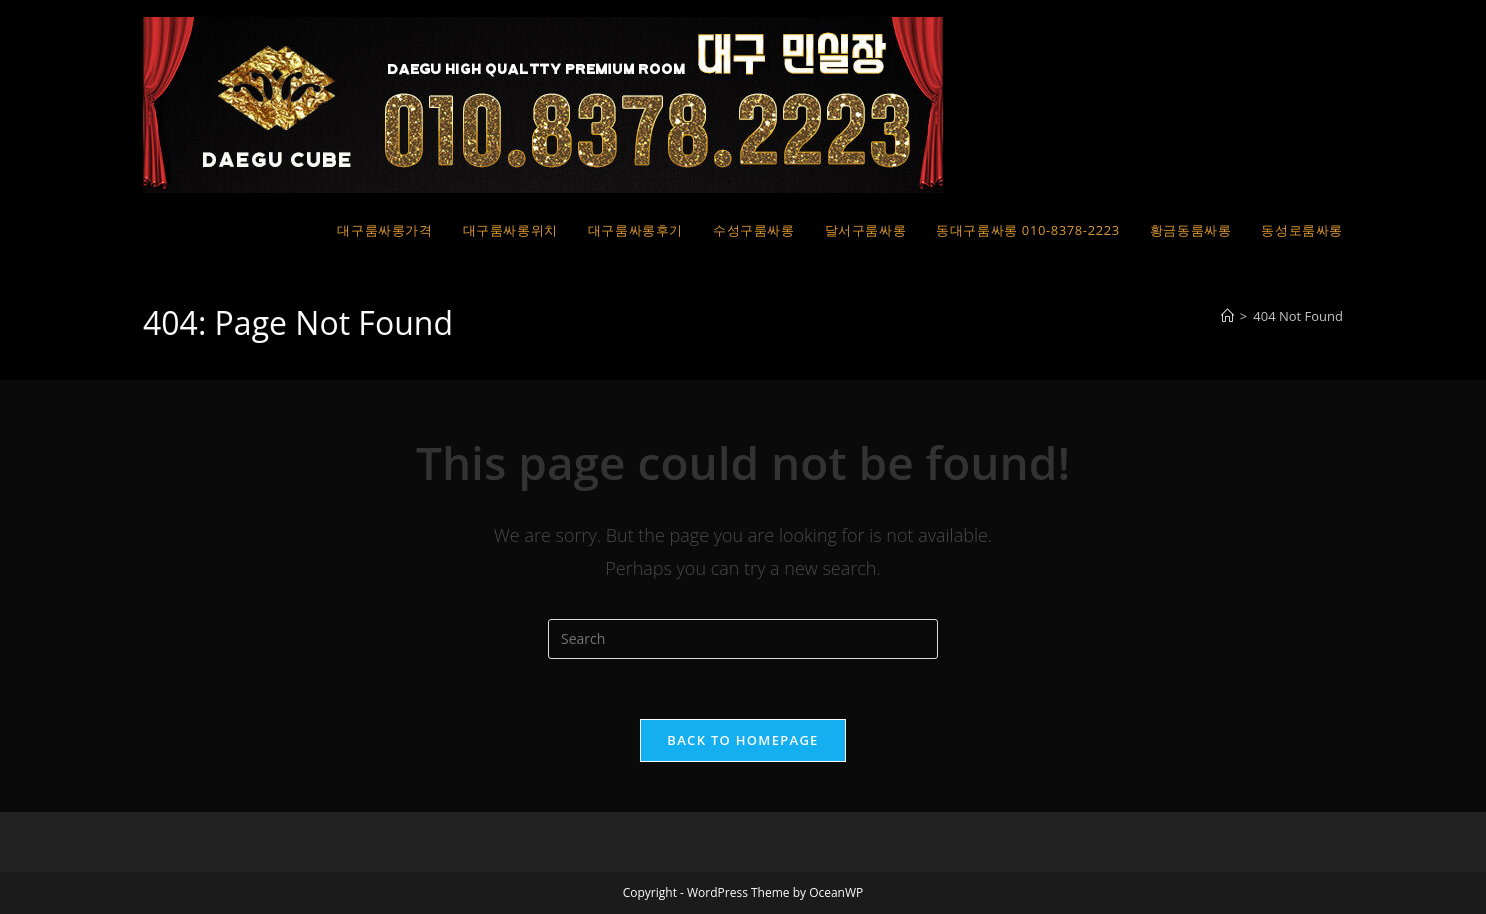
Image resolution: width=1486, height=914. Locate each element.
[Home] (1227, 316)
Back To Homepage (742, 740)
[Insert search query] (743, 639)
